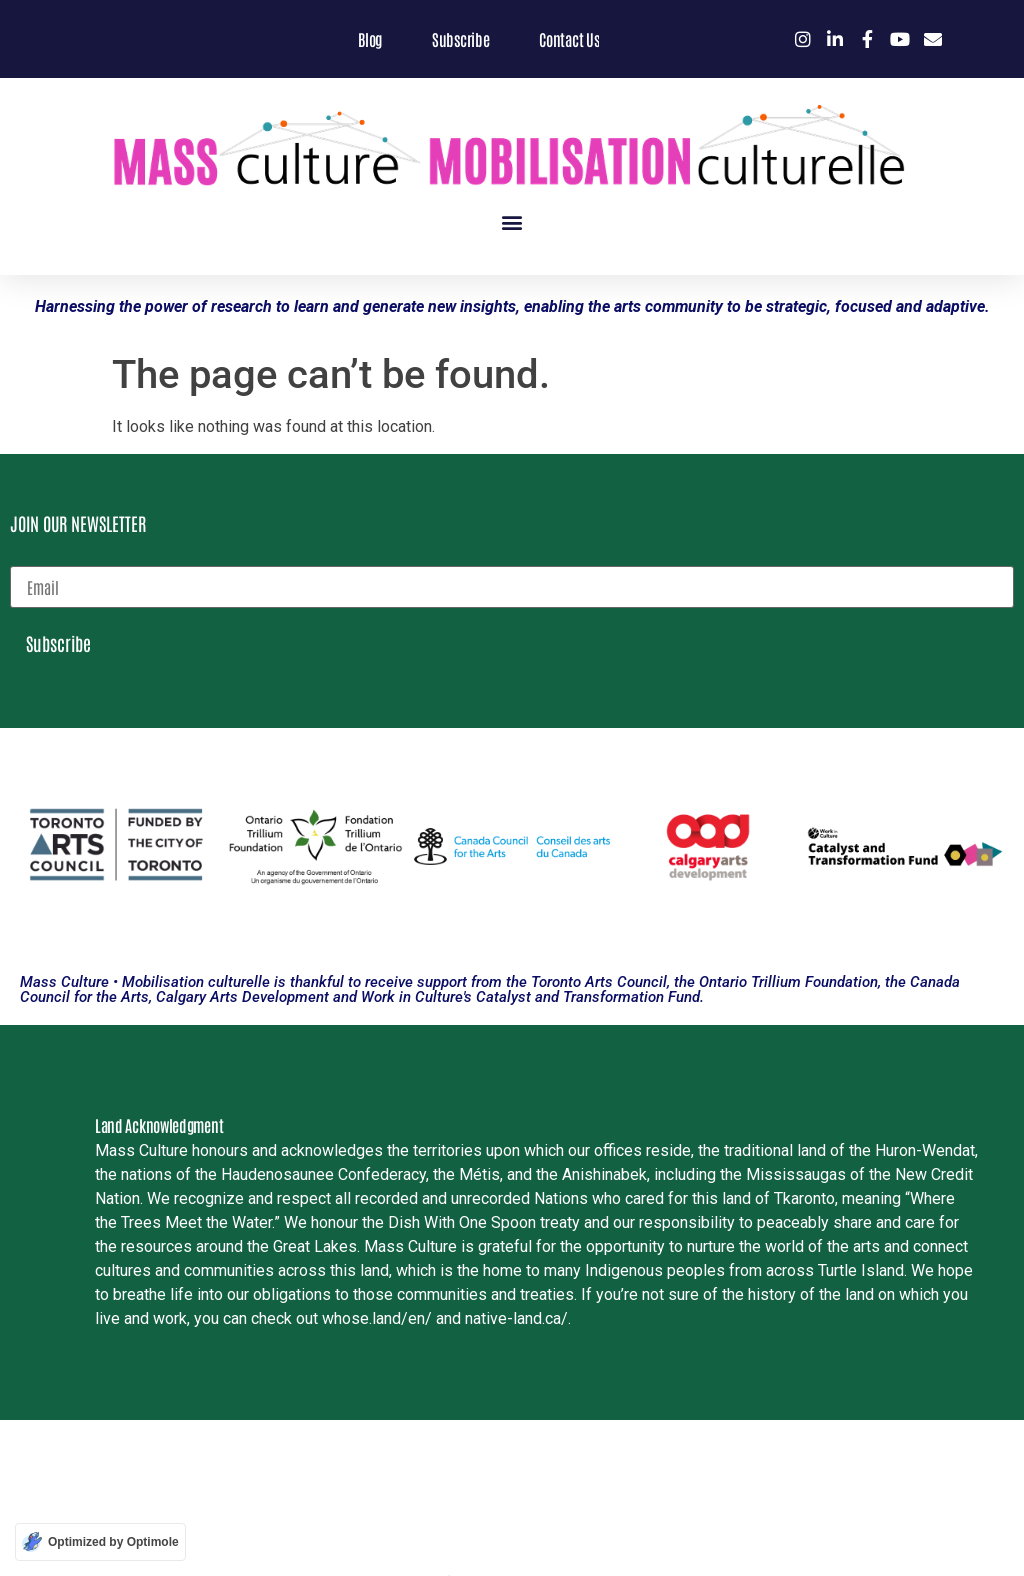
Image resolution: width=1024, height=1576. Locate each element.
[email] (512, 587)
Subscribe (58, 643)
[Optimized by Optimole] (100, 1542)
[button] (512, 222)
